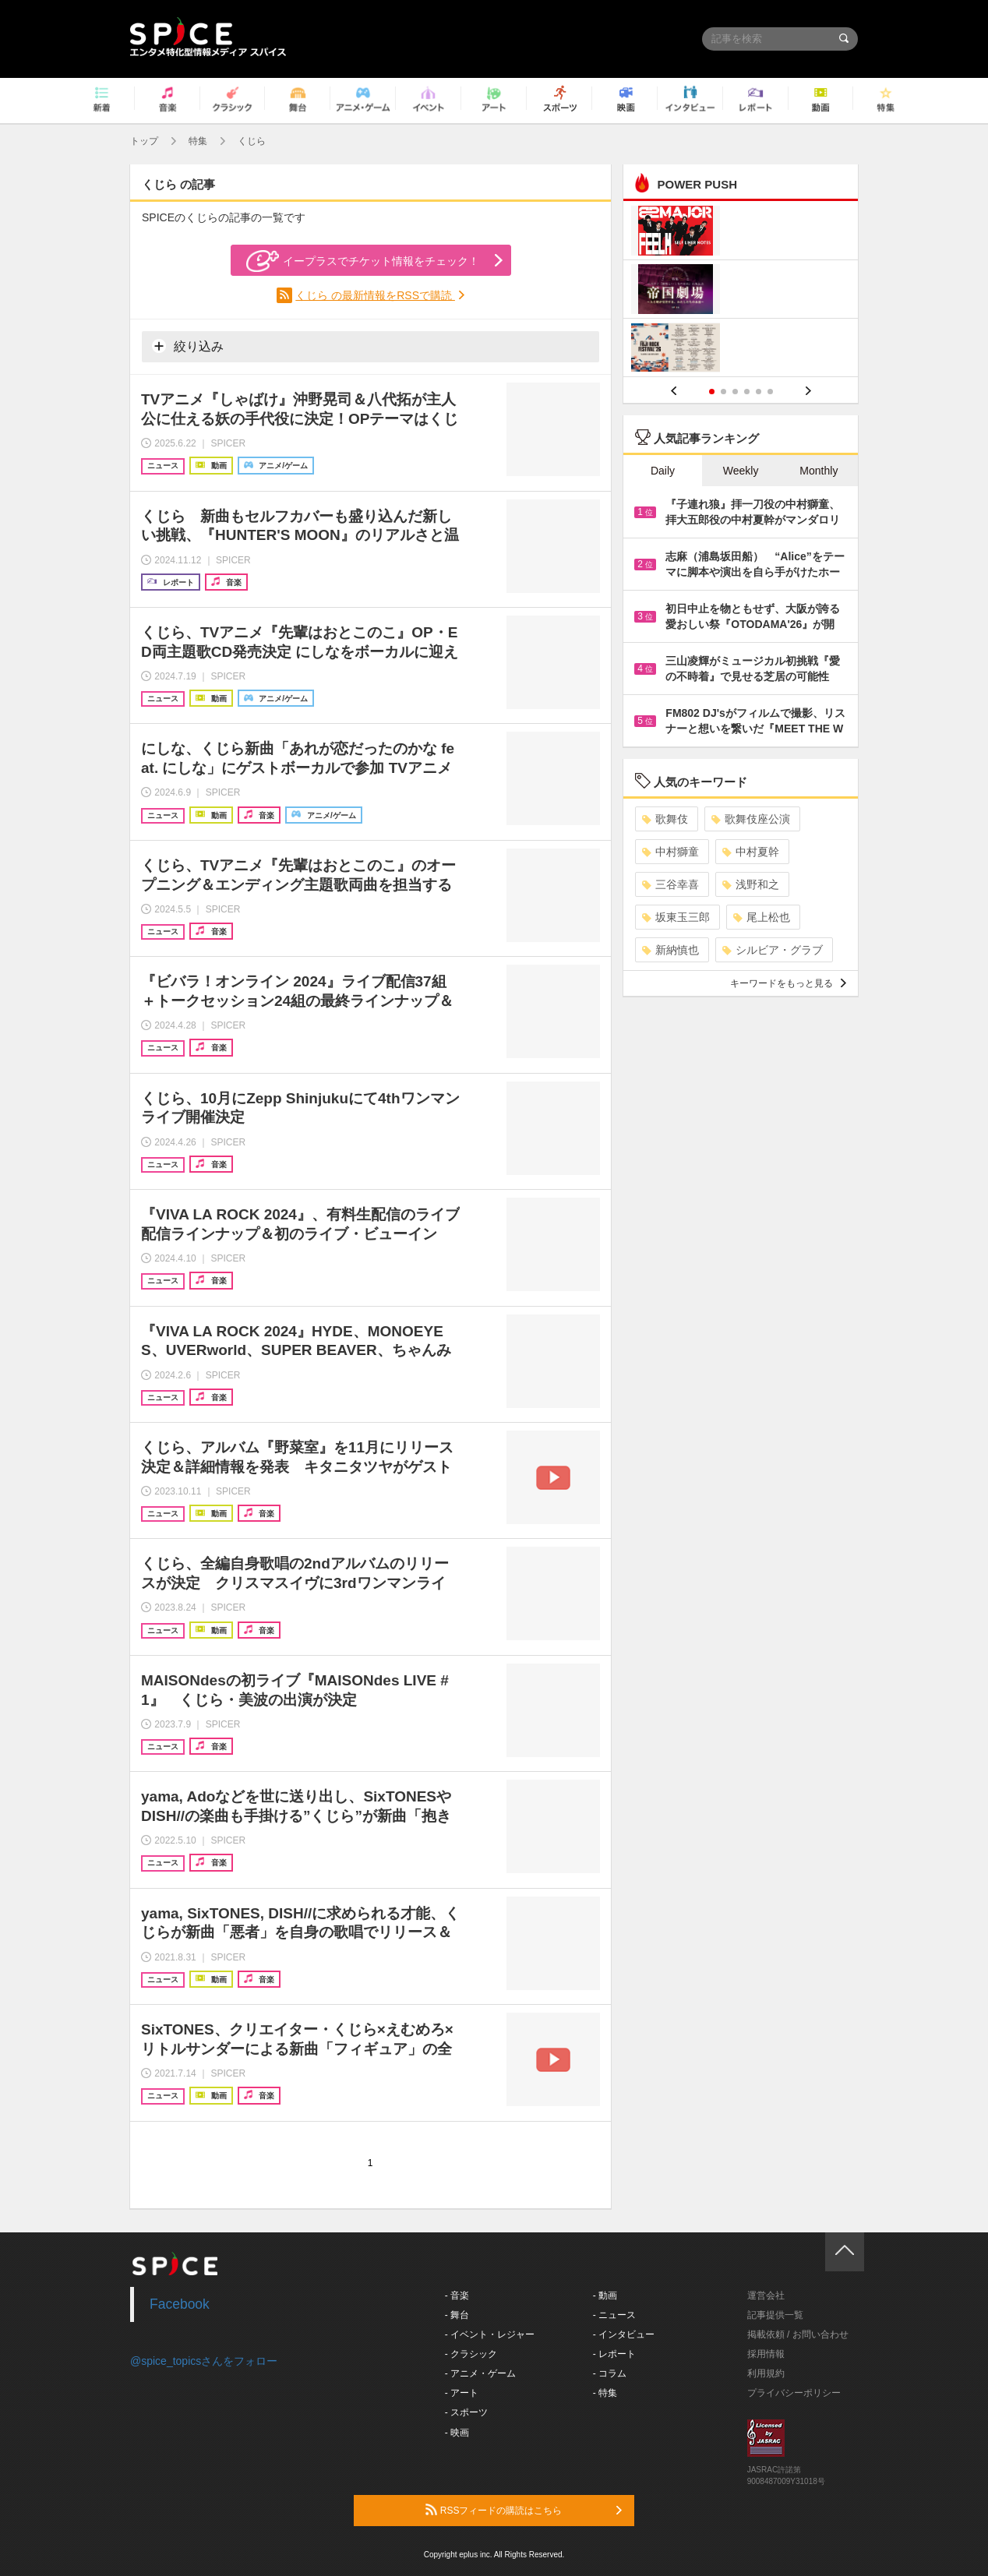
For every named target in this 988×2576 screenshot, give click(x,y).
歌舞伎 (665, 819)
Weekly (741, 470)
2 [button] (723, 391)
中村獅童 (670, 851)
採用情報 (766, 2353)
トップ (144, 141)
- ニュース (614, 2315)
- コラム (609, 2373)
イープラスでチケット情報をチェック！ (362, 261)
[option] (740, 291)
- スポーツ (466, 2412)
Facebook (180, 2304)
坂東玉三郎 (676, 917)
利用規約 (766, 2373)
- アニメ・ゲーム (480, 2373)
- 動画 (605, 2295)
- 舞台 (457, 2315)
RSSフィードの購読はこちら (523, 2510)
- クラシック (471, 2353)
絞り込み (188, 346)
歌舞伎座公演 (750, 819)
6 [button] (770, 391)
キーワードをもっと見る (788, 983)
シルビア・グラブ (772, 950)
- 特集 (605, 2392)
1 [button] (712, 391)
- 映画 (457, 2432)
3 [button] (735, 391)
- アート (461, 2392)
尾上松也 (761, 917)
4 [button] (747, 391)
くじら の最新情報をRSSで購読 (375, 295)
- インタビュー (624, 2334)
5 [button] (758, 391)
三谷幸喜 (670, 884)
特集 (198, 141)
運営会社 (766, 2295)
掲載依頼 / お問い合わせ (798, 2334)
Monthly (818, 470)
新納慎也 (670, 950)
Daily (663, 470)
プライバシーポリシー (794, 2392)
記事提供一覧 (775, 2315)
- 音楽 (457, 2295)
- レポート (614, 2353)
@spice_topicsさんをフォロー (203, 2361)
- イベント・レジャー (490, 2334)
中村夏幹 (750, 851)
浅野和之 (750, 884)
